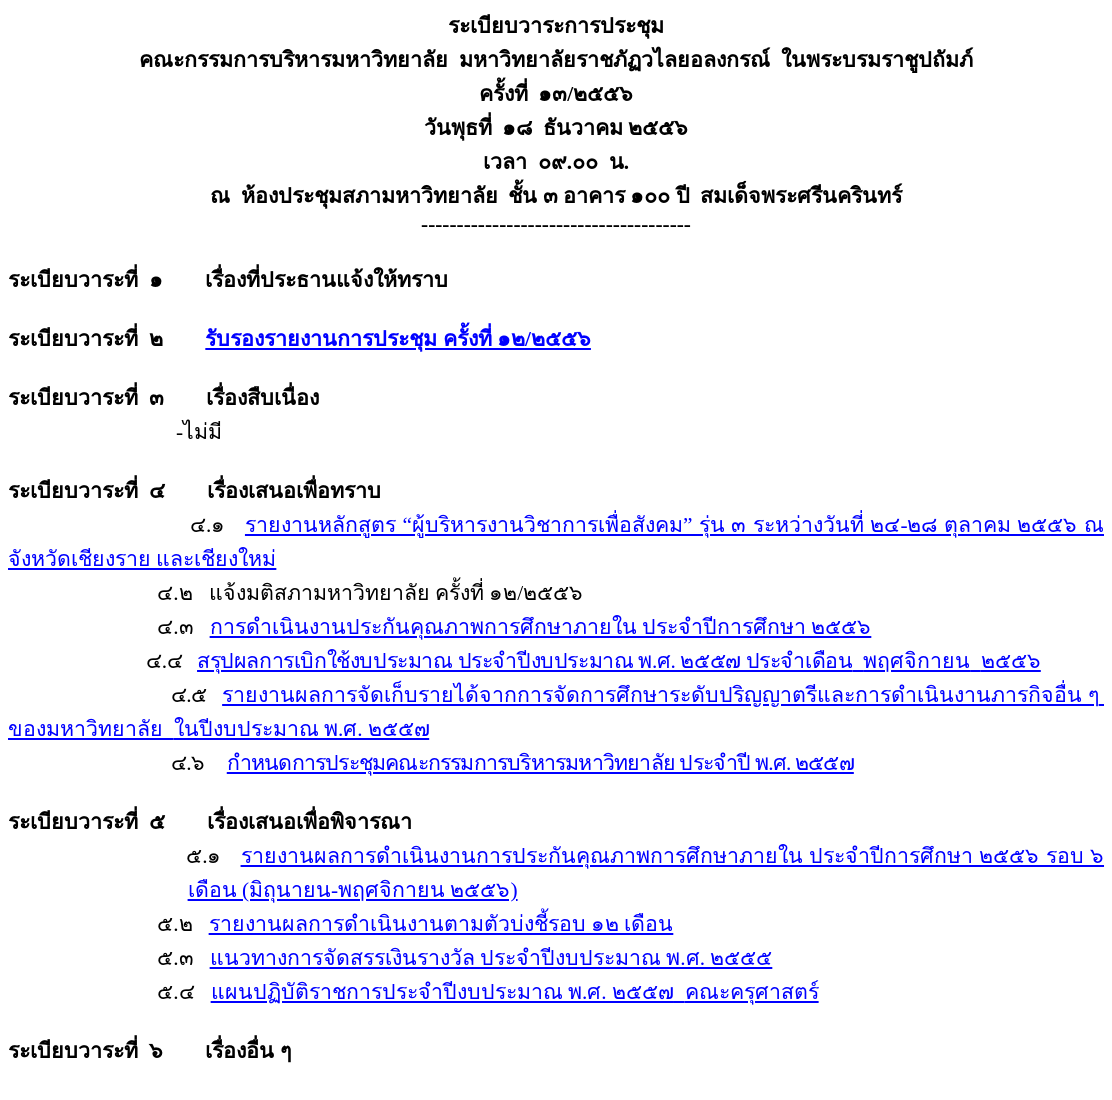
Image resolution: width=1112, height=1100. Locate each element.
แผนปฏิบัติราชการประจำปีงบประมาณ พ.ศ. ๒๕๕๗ (515, 992)
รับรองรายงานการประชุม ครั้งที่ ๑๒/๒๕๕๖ (398, 339)
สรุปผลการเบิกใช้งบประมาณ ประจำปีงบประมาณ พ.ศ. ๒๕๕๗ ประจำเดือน (619, 661)
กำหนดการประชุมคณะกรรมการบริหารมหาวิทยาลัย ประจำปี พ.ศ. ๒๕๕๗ (540, 763)
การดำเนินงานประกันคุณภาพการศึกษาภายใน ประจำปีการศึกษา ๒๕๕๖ (541, 627)
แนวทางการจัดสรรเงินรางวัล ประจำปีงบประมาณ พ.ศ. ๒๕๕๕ (491, 958)
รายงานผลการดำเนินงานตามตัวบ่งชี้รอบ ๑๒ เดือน (441, 924)
